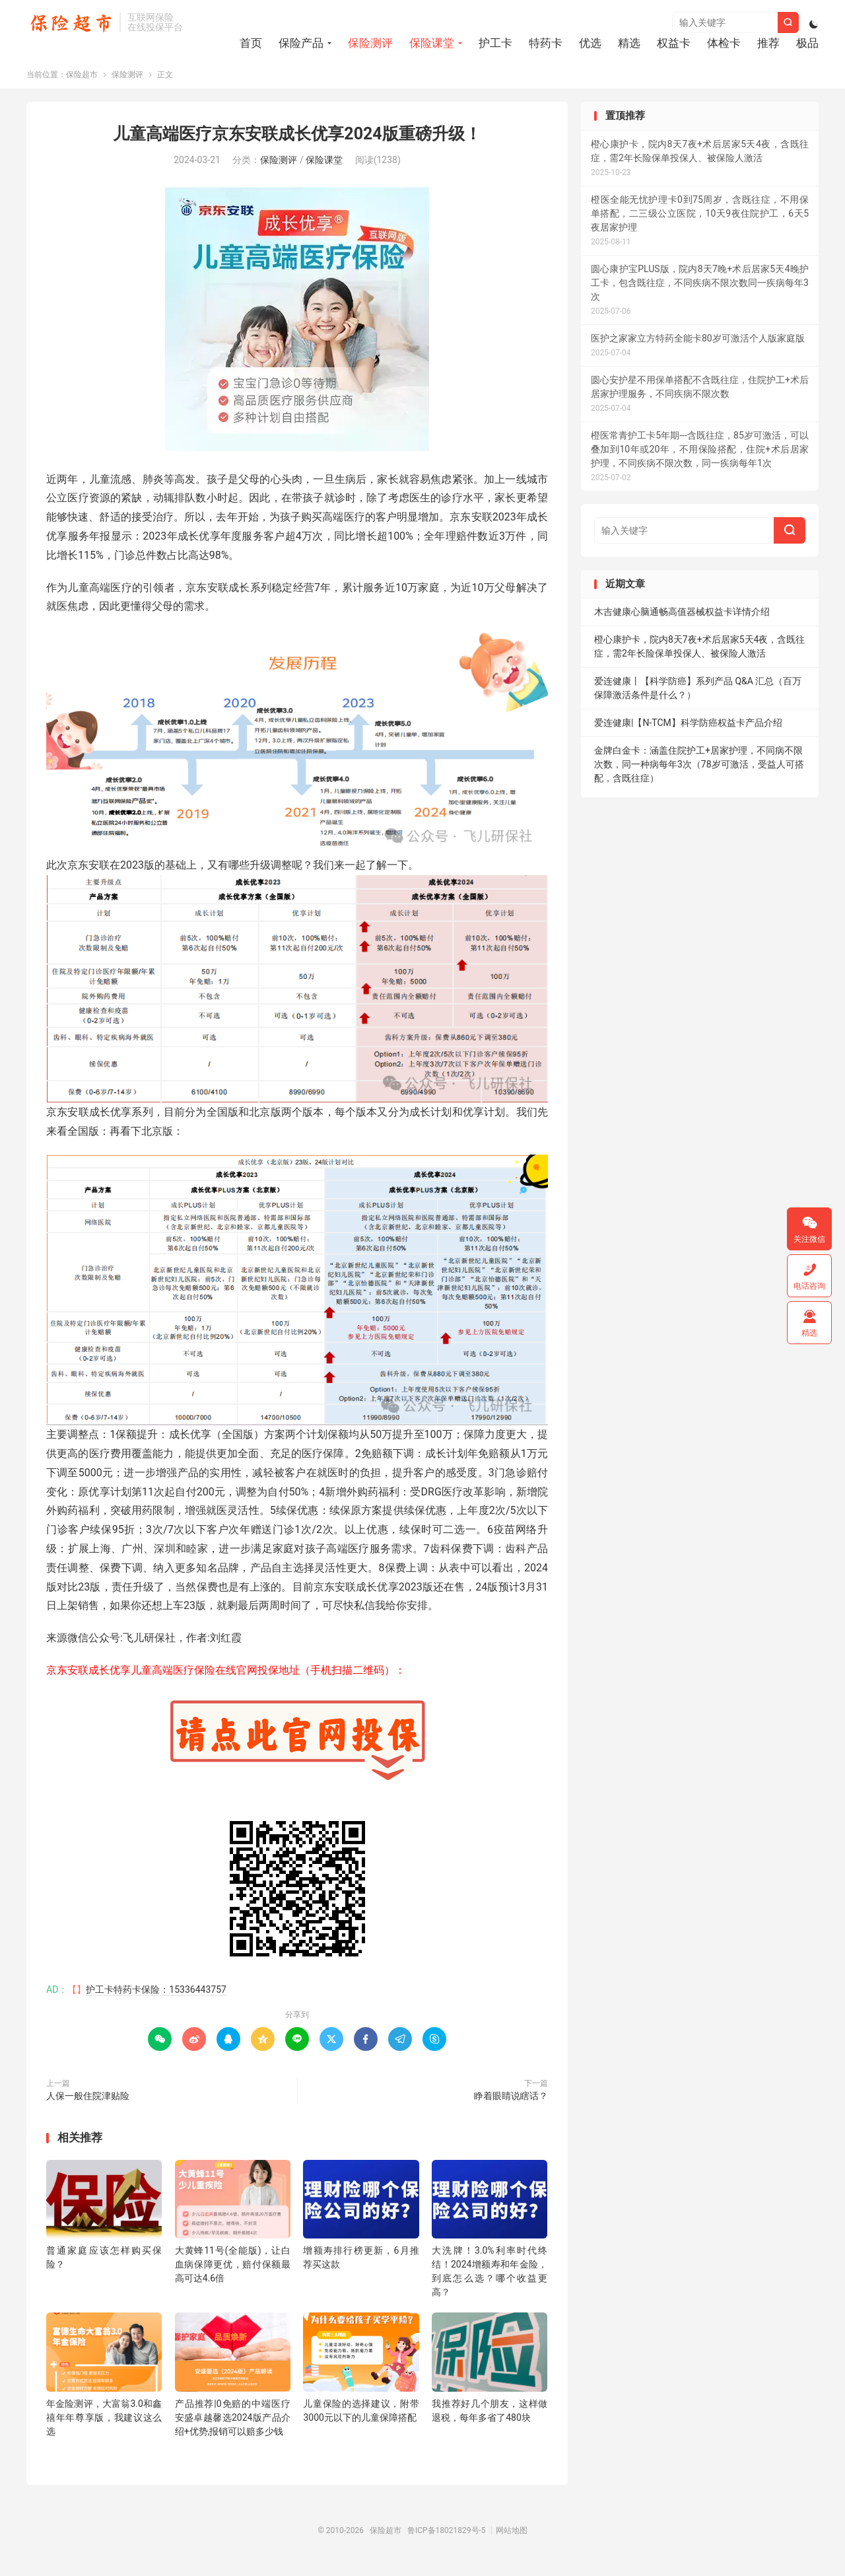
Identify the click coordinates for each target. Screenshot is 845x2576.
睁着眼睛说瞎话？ (511, 2104)
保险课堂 (431, 44)
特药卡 (545, 44)
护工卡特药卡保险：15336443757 (156, 1998)
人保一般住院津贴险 (87, 2104)
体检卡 (724, 44)
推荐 (768, 44)
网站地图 (511, 2538)
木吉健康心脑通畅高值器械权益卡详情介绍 (682, 620)
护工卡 (495, 44)
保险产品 (301, 44)
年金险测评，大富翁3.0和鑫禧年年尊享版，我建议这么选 (104, 2425)
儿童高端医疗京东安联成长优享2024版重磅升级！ (297, 142)
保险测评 (370, 44)
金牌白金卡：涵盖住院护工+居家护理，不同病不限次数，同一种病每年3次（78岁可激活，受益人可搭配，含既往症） (699, 773)
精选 (629, 44)
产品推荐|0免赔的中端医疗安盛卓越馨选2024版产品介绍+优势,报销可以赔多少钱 (232, 2425)
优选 (590, 44)
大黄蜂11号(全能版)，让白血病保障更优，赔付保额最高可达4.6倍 (232, 2273)
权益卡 (674, 44)
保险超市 (69, 23)
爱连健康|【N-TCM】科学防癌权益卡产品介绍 (688, 731)
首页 (251, 44)
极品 (807, 44)
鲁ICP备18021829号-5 (446, 2538)
